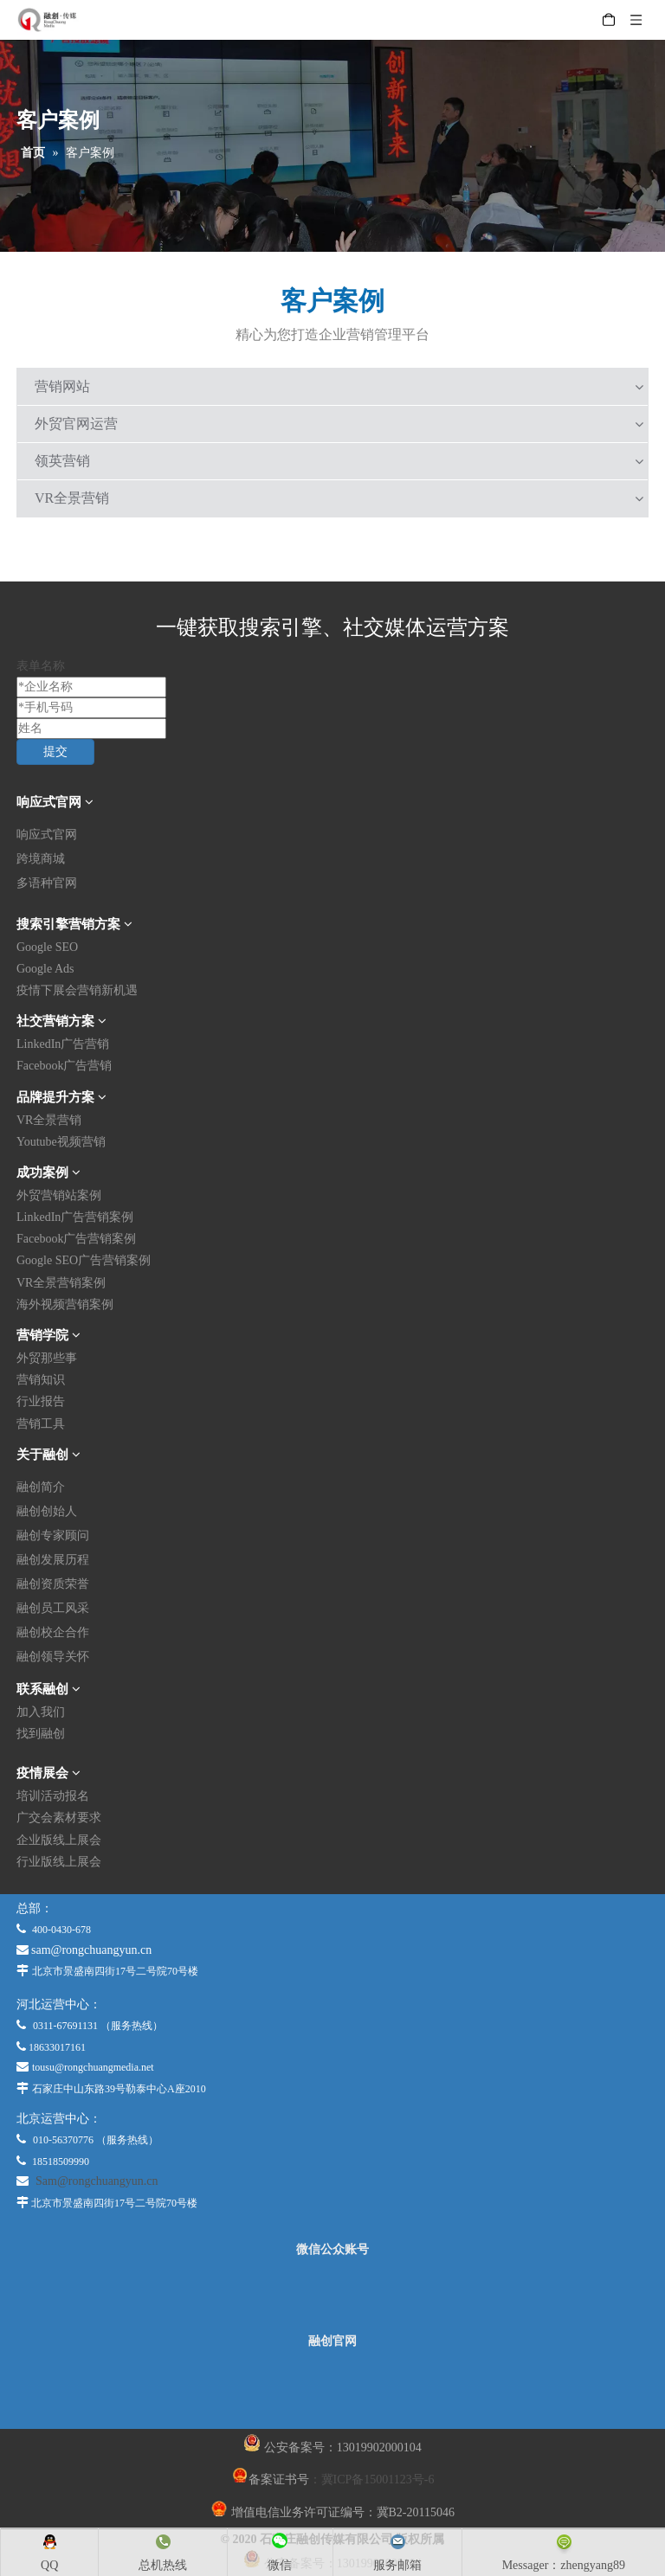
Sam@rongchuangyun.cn (97, 2181)
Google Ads (45, 968)
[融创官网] (331, 2388)
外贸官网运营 (76, 423)
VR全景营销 (72, 498)
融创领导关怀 (52, 1656)
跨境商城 (40, 858)
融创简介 (40, 1487)
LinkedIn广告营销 (62, 1043)
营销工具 (40, 1423)
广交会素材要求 (58, 1817)
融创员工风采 (52, 1608)
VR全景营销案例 (61, 1282)
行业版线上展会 (58, 1861)
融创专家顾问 (52, 1535)
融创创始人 (46, 1511)
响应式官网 (46, 834)
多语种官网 (46, 883)
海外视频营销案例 (64, 1304)
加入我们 (40, 1712)
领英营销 (62, 460)
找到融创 (40, 1733)
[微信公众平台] (332, 2295)
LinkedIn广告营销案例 (74, 1217)
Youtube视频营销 (61, 1141)
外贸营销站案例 (58, 1195)
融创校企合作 (52, 1632)
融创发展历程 (52, 1559)
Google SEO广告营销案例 (83, 1260)
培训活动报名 (52, 1795)
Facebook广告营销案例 (76, 1238)
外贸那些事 (46, 1358)
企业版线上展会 (58, 1840)
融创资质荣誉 (52, 1583)
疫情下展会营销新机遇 (77, 990)
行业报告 (40, 1401)
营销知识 (40, 1379)
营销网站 (62, 386)
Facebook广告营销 (64, 1065)
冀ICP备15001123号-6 (378, 2479)
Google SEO (47, 947)
